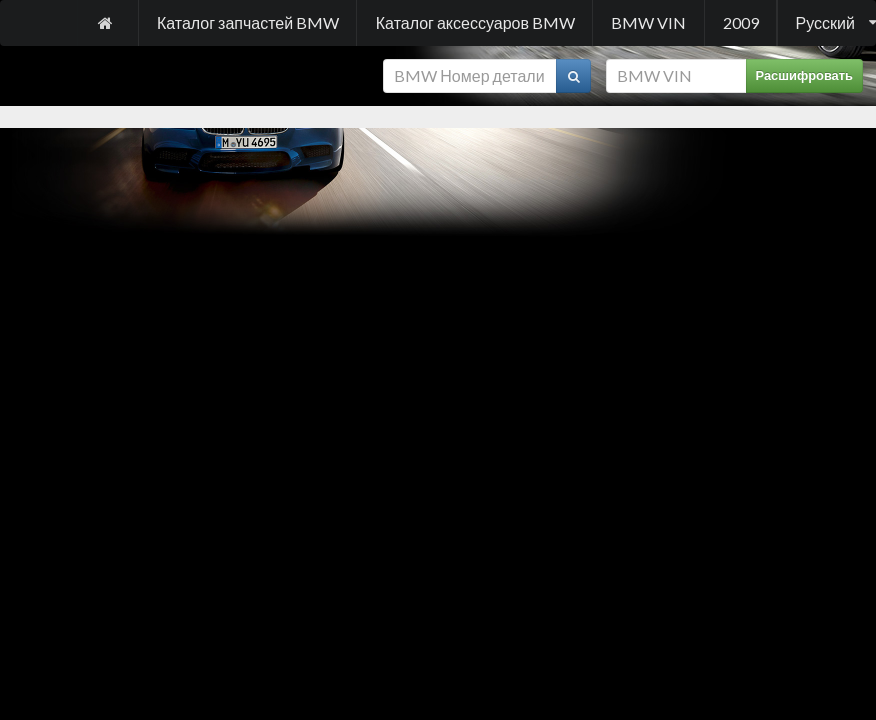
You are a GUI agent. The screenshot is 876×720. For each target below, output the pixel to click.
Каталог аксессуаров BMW (475, 22)
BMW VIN (648, 22)
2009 (741, 22)
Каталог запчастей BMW (248, 22)
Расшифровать (805, 75)
